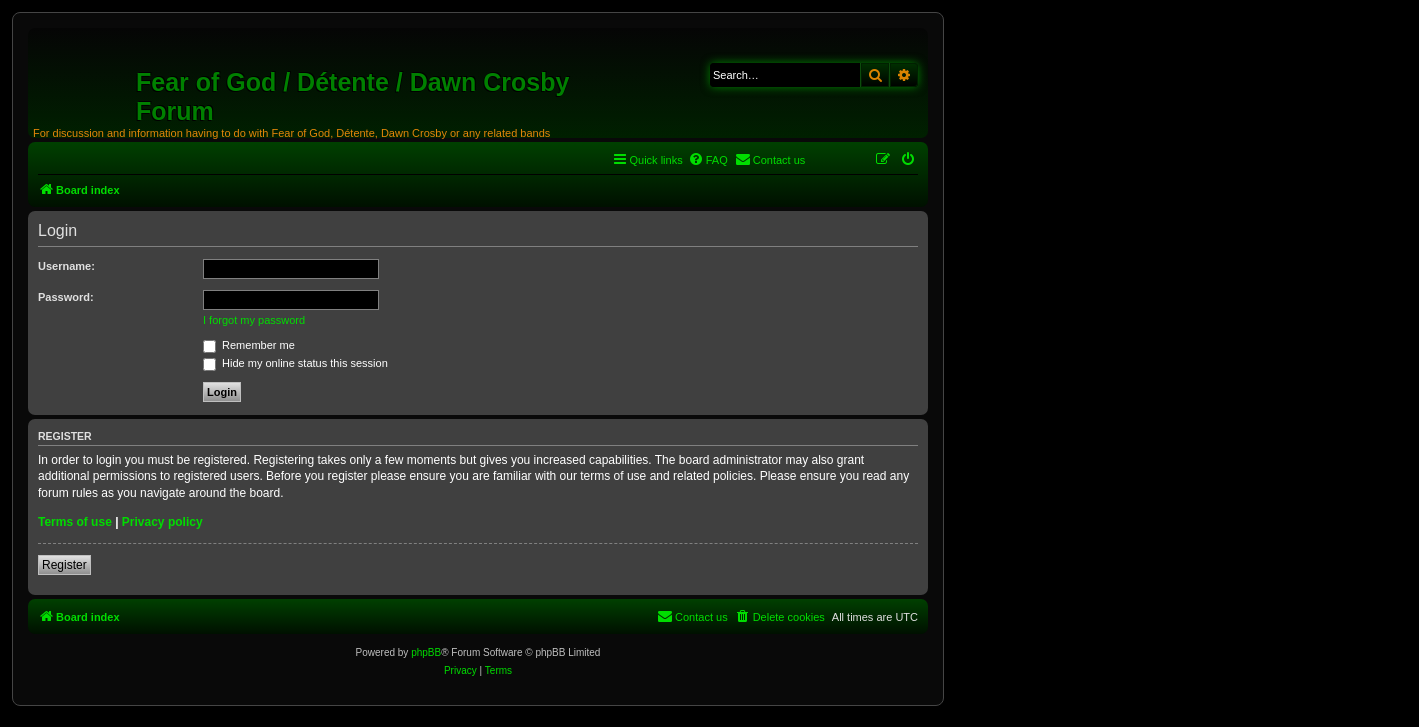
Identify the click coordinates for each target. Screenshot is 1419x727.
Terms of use (75, 522)
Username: (66, 266)
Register (64, 565)
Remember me (249, 345)
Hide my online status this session (295, 363)
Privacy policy (162, 522)
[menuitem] (708, 160)
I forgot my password (254, 320)
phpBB (426, 652)
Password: (66, 297)
